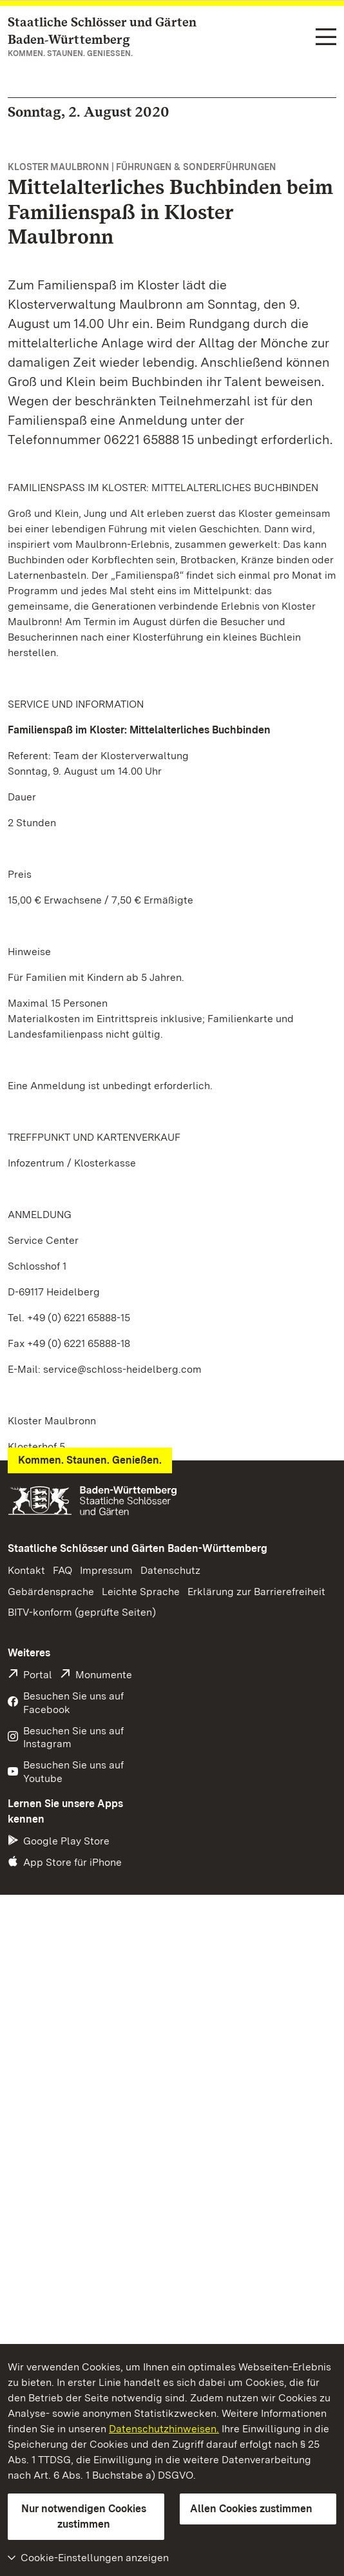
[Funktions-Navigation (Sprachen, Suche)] (326, 37)
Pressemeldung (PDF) (70, 1591)
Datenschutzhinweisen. (164, 2429)
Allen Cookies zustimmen (251, 2509)
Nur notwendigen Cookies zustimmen (83, 2516)
